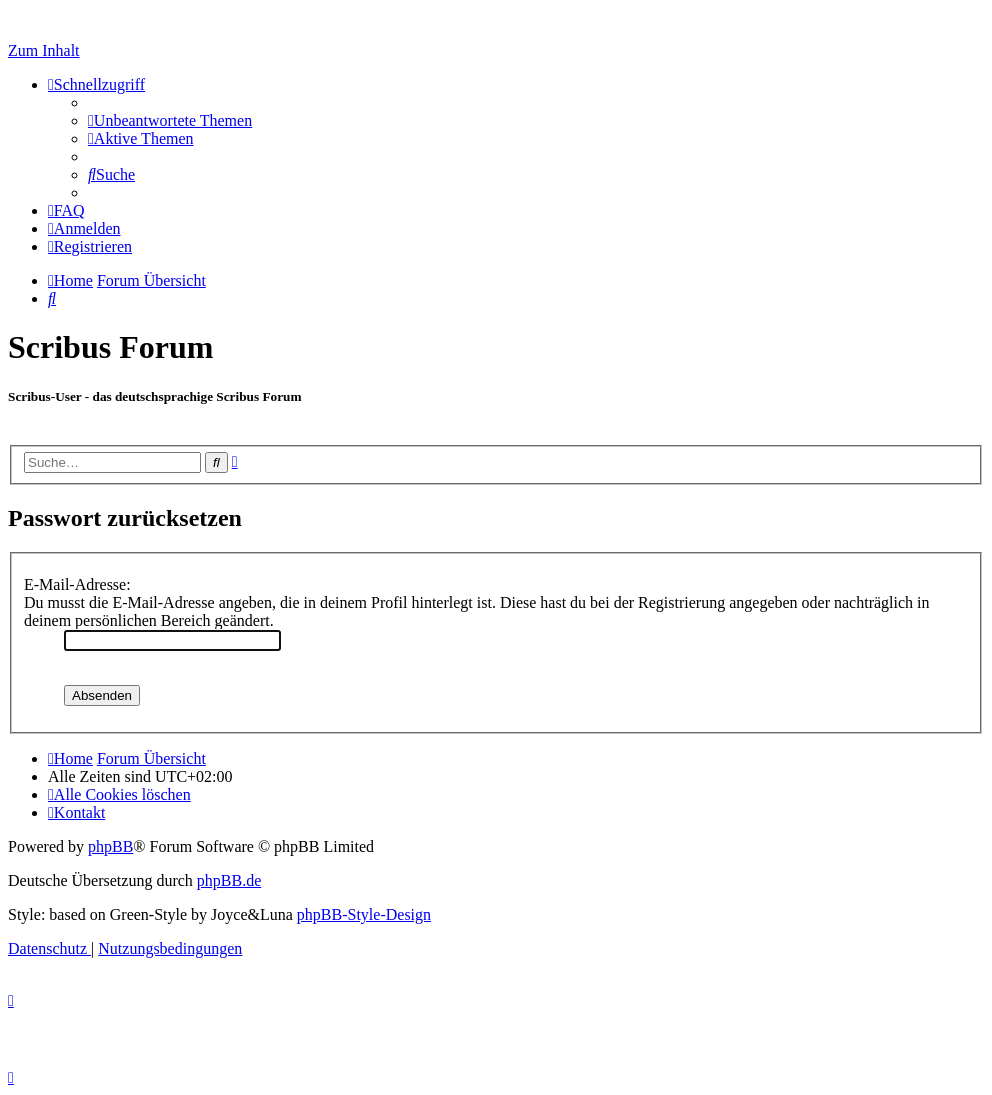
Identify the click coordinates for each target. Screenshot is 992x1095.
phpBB (110, 846)
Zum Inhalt (44, 50)
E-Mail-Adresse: (77, 584)
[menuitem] (170, 120)
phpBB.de (229, 880)
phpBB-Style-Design (364, 914)
